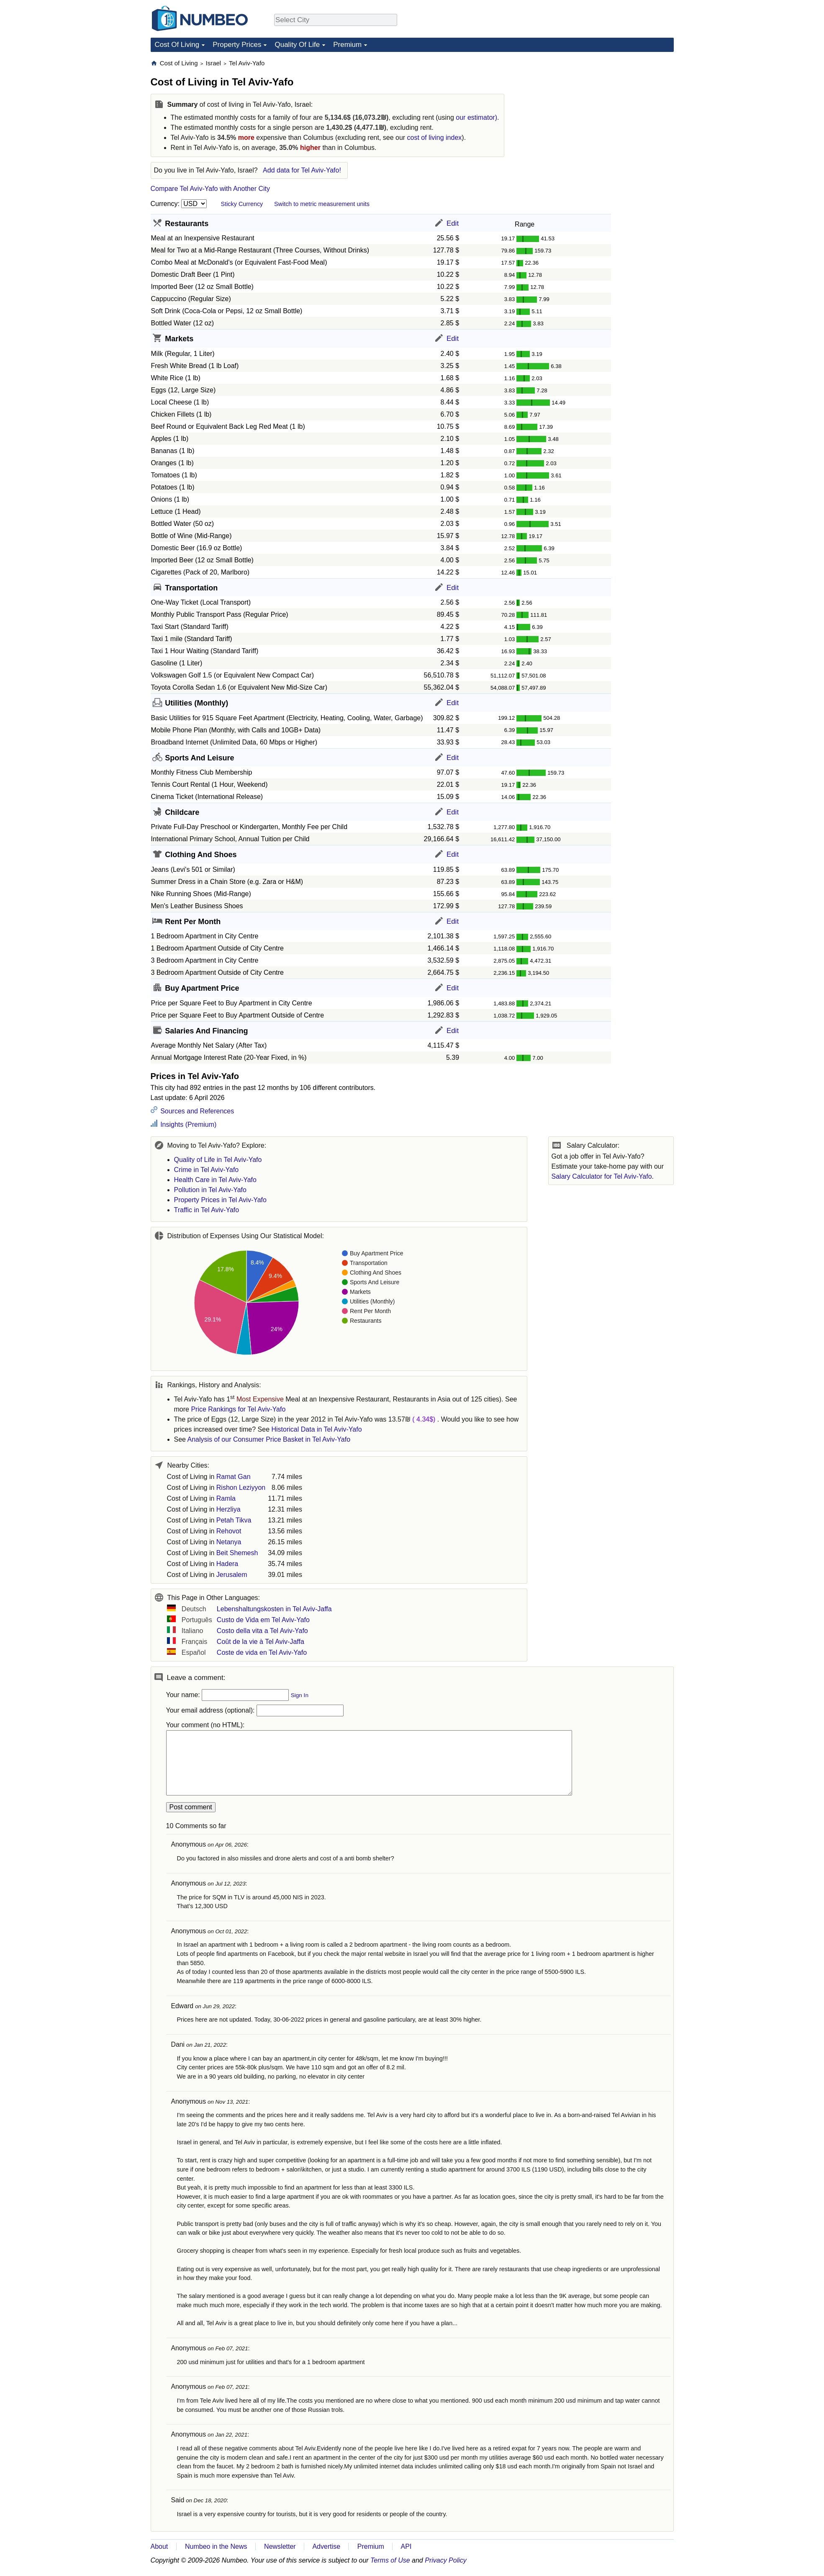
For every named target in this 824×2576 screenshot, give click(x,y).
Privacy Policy (446, 2560)
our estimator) (476, 117)
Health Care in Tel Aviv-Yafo (215, 1179)
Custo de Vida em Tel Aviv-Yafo (263, 1619)
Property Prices (237, 45)
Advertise (326, 2546)
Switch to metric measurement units (322, 204)
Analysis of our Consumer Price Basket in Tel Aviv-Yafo (269, 1439)
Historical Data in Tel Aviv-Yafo (317, 1429)
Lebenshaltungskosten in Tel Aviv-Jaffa (274, 1609)
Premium (347, 45)
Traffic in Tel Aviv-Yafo (206, 1209)
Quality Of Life (297, 45)
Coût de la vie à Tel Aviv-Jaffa (260, 1641)
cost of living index (434, 137)
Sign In (299, 1695)
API (406, 2546)
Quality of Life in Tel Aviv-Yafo (218, 1159)
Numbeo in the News (216, 2546)
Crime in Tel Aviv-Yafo (206, 1169)
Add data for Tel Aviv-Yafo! (302, 170)
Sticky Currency (242, 204)
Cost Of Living (177, 45)
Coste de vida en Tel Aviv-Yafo (262, 1652)
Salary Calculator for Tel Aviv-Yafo (602, 1176)
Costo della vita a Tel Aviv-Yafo (262, 1630)
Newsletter (280, 2546)
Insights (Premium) (188, 1124)
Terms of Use (390, 2560)
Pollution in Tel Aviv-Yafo (210, 1189)
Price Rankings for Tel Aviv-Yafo (238, 1409)
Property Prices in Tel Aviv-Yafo (220, 1199)
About (159, 2546)
